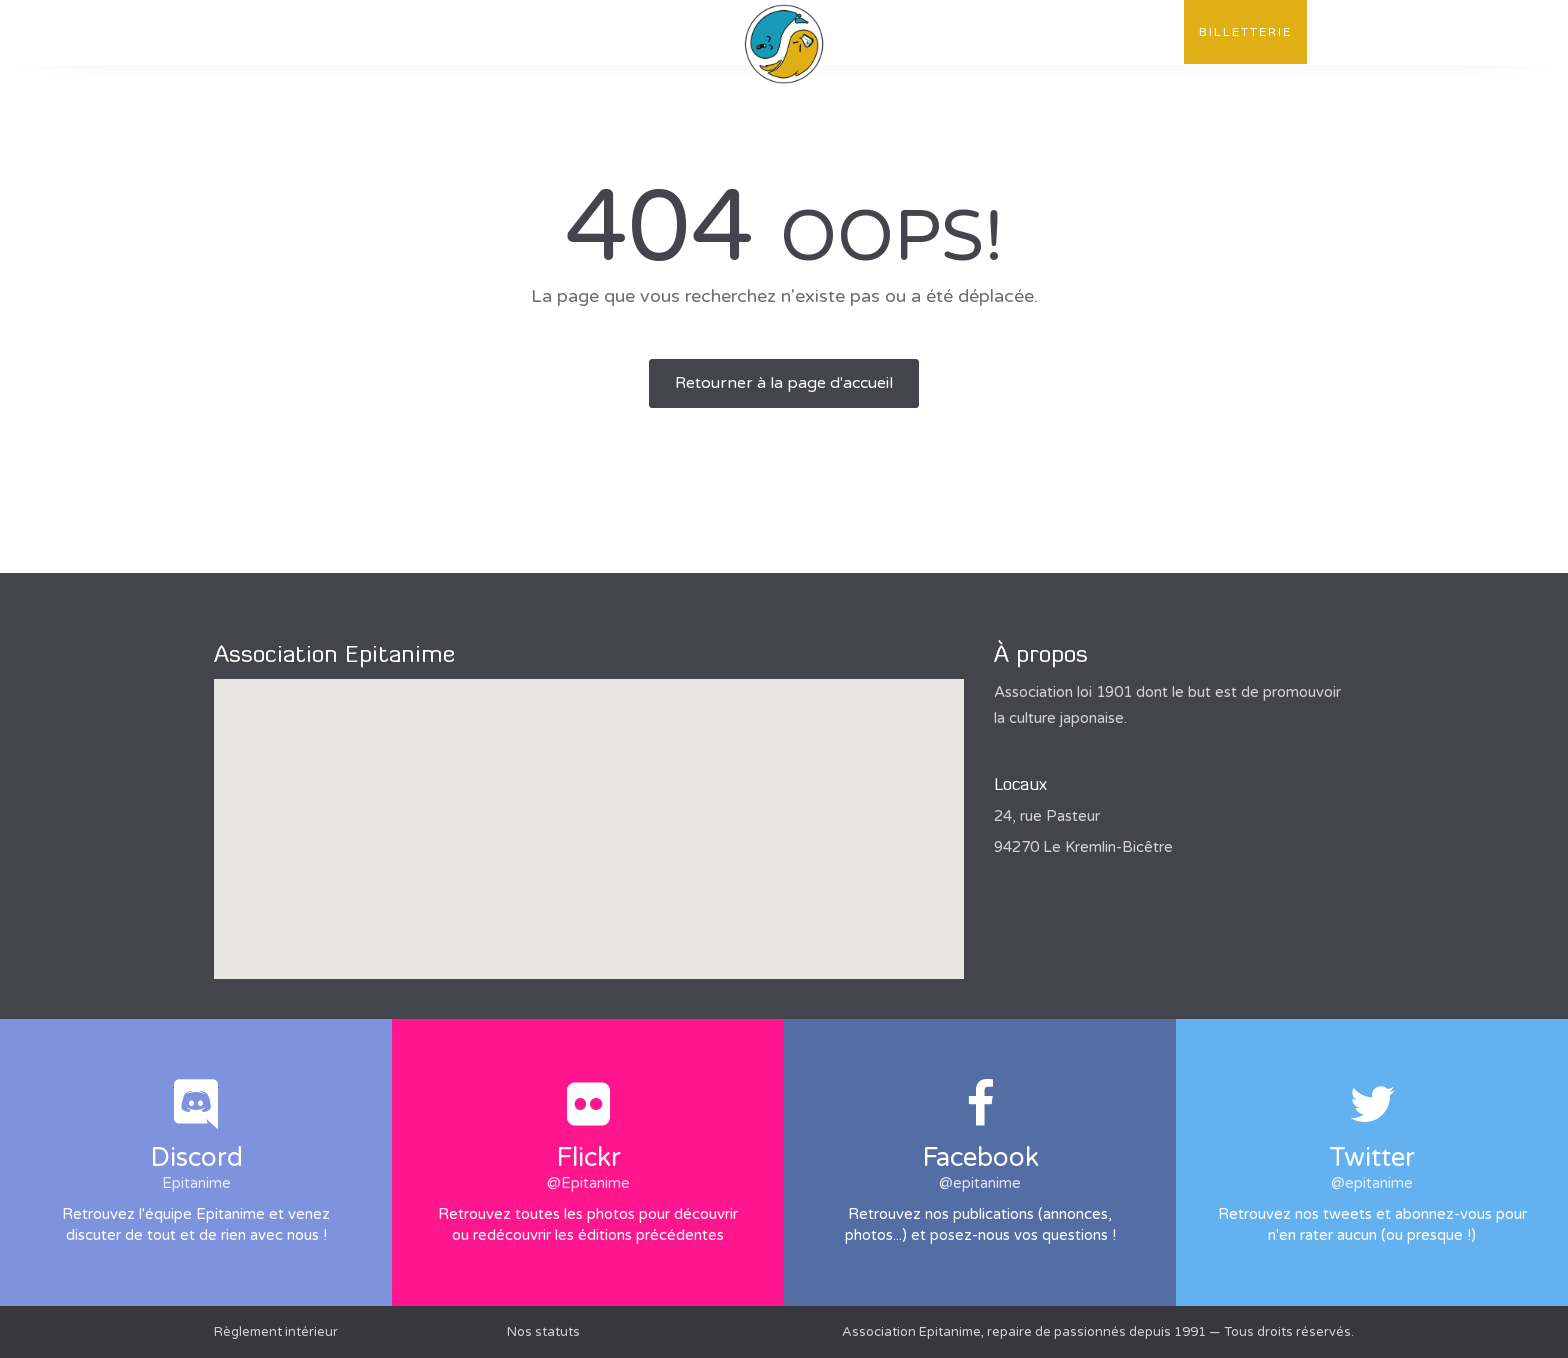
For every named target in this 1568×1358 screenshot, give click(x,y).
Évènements (567, 32)
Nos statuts (543, 1332)
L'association (288, 32)
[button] (589, 810)
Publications (432, 32)
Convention (1015, 32)
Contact (1132, 32)
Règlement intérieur (276, 1332)
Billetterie (1245, 32)
